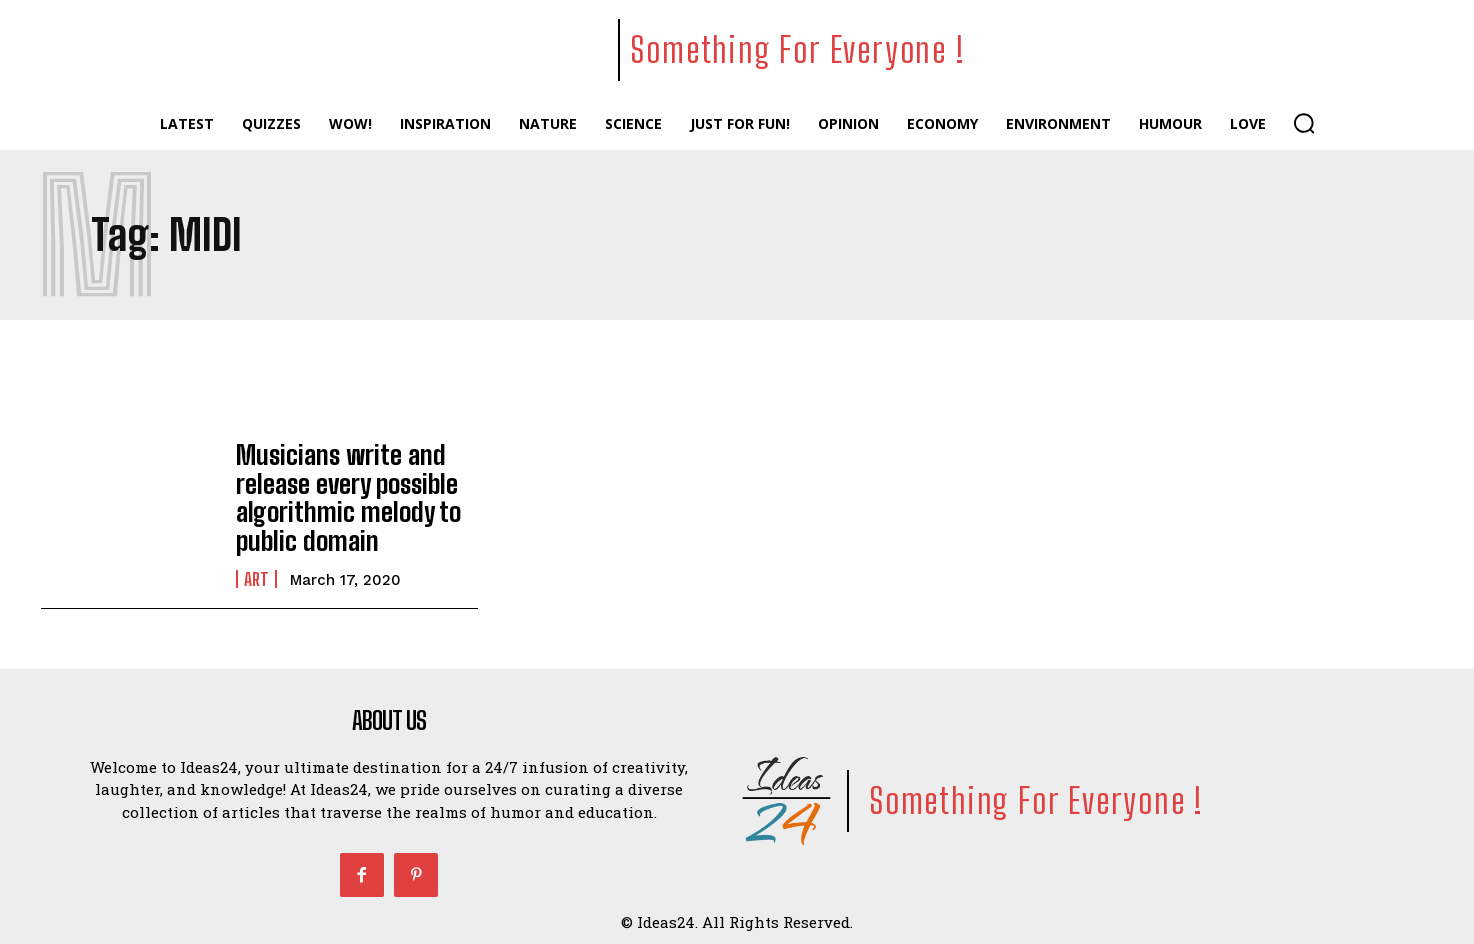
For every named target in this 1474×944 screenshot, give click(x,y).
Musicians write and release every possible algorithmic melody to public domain (340, 494)
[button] (1304, 123)
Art (256, 572)
